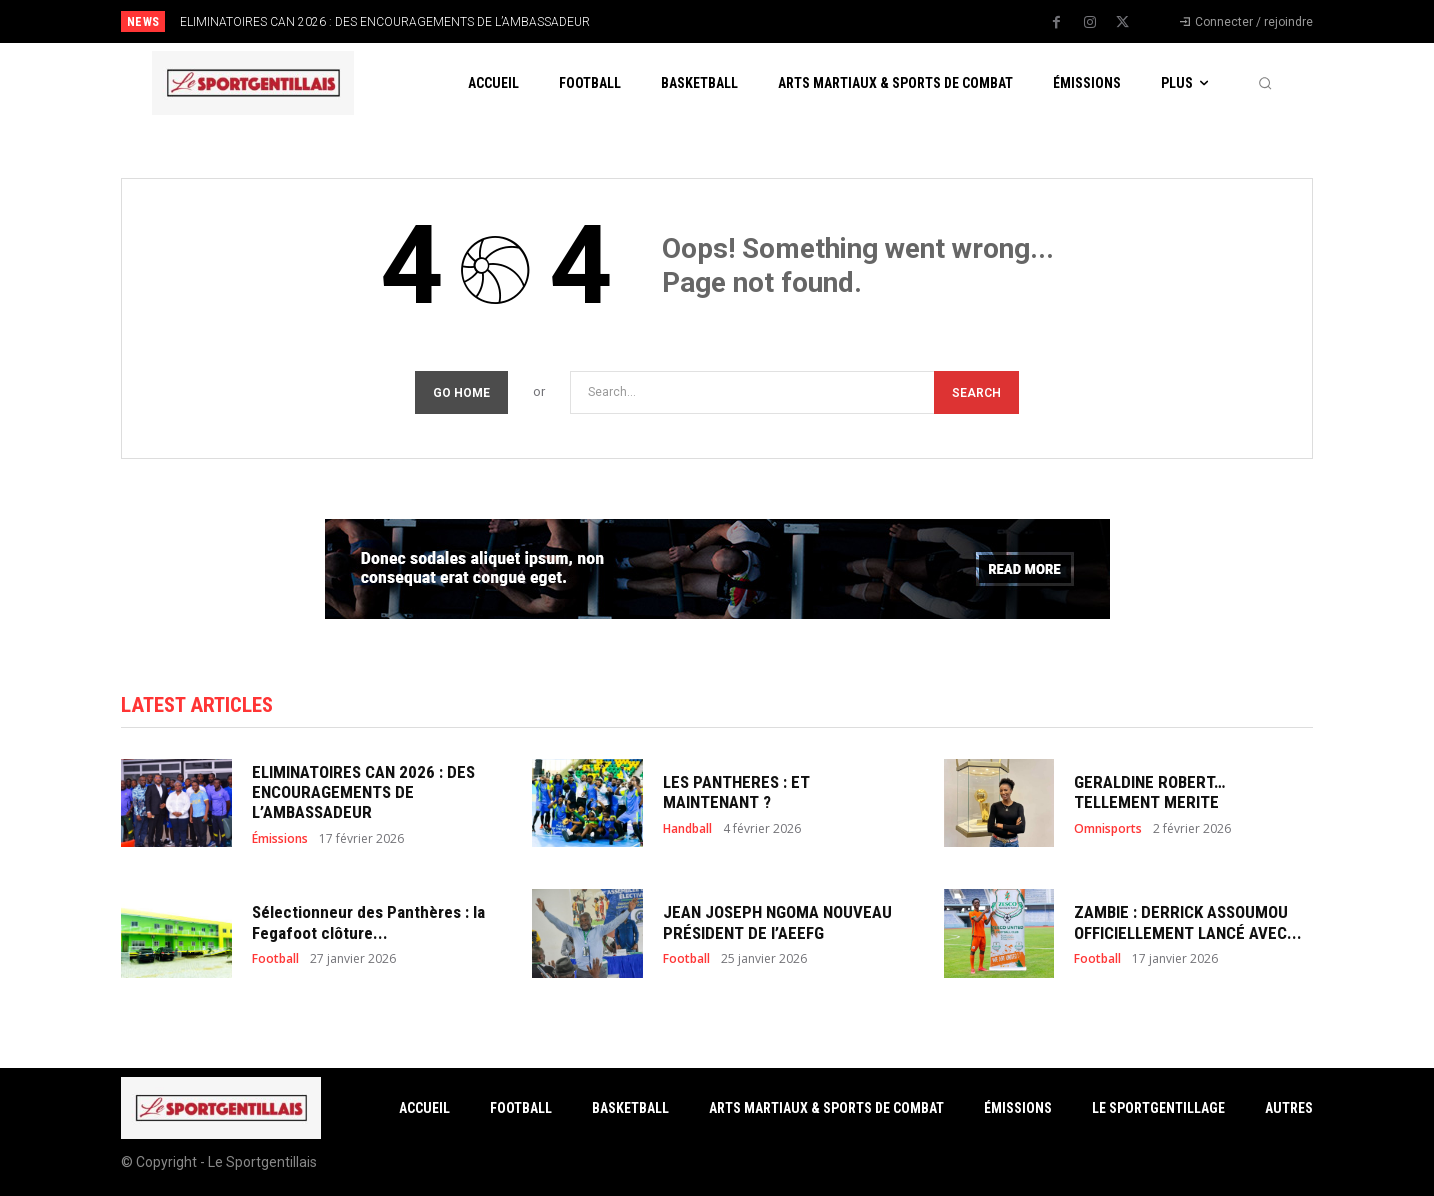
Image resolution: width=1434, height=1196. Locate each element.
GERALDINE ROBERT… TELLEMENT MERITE (1149, 792)
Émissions (280, 839)
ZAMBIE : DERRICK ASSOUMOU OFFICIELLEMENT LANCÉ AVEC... (1188, 922)
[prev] (751, 21)
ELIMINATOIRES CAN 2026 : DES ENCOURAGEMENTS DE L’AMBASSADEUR (385, 22)
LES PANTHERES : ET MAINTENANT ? (736, 792)
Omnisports (1108, 829)
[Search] (976, 392)
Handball (687, 829)
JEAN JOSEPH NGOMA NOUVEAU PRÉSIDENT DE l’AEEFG (777, 922)
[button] (1265, 83)
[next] (783, 21)
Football (275, 959)
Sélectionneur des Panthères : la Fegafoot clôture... (368, 922)
